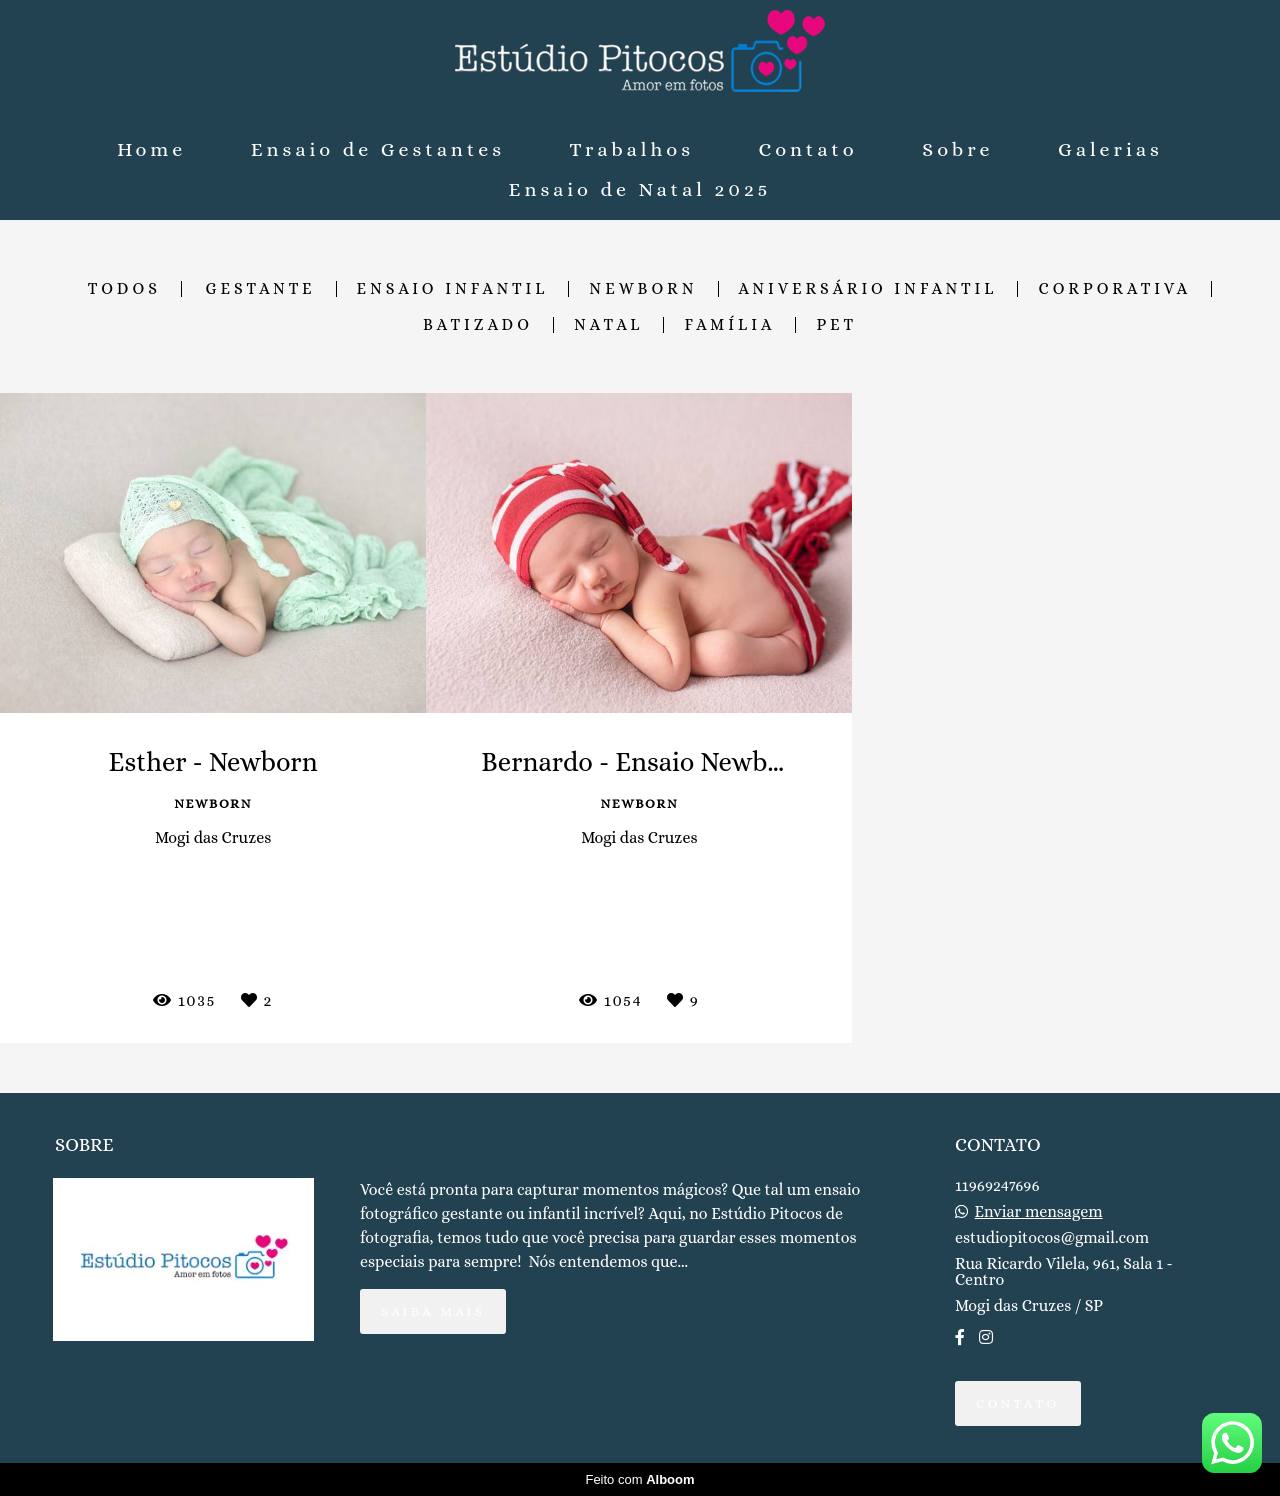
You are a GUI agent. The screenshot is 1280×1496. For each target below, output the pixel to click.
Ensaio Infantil (453, 289)
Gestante (261, 289)
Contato (808, 149)
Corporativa (1114, 289)
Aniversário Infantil (868, 289)
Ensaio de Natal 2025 (640, 189)
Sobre (957, 149)
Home (151, 149)
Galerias (1110, 149)
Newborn (643, 289)
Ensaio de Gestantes (378, 149)
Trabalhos (632, 149)
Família (729, 325)
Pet (836, 325)
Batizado (478, 325)
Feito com (639, 1479)
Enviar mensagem (1039, 1212)
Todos (124, 289)
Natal (608, 325)
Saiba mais (433, 1311)
